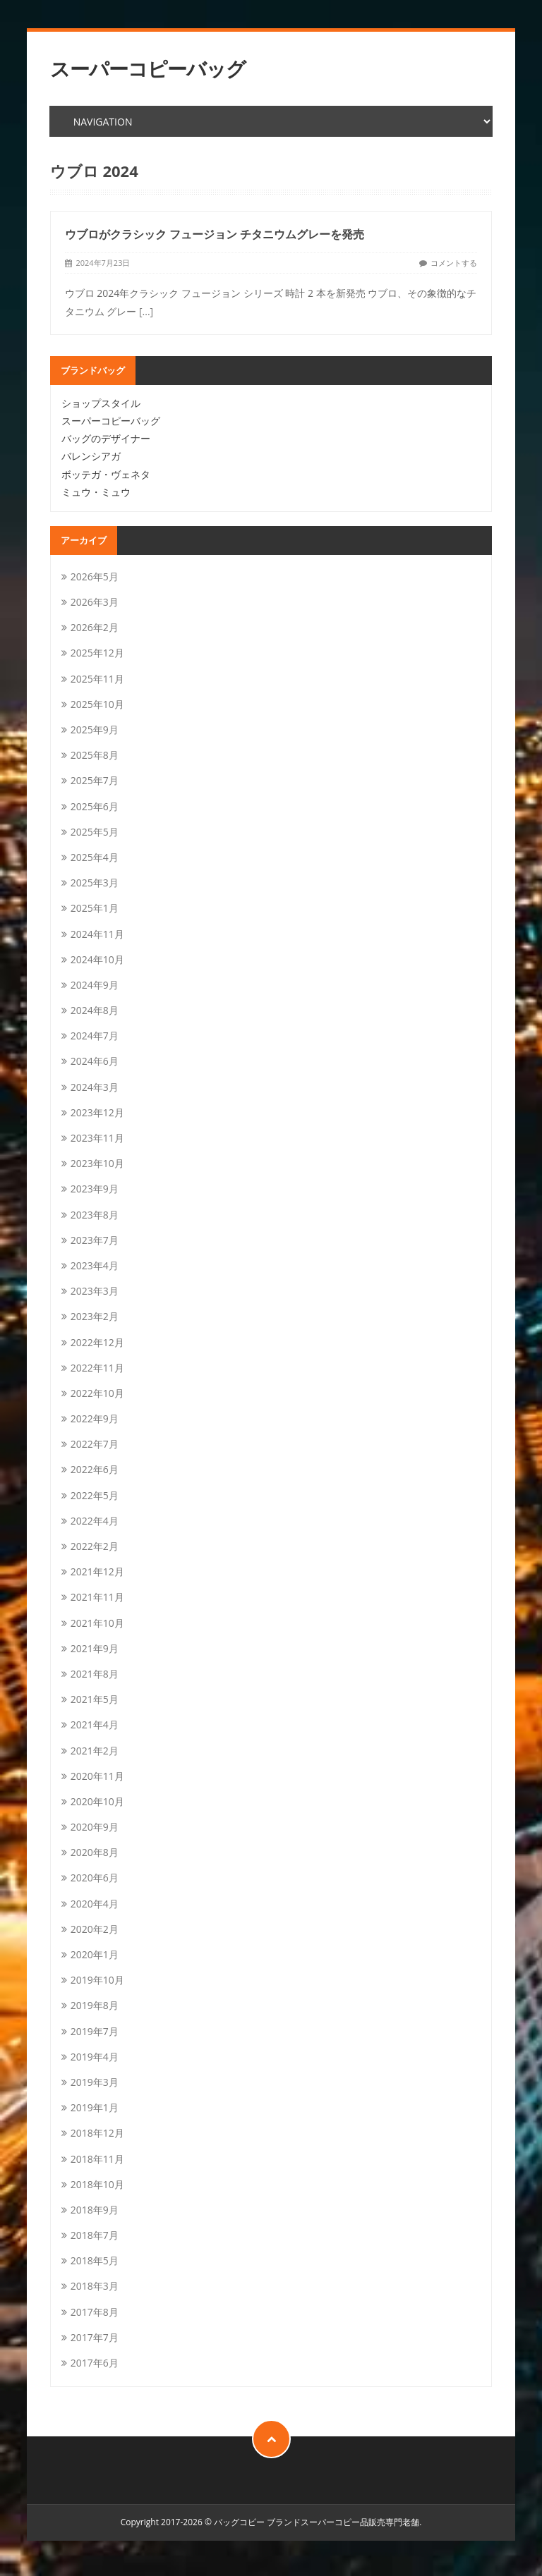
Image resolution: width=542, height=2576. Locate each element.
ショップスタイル (100, 403)
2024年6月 (95, 1061)
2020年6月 (95, 1877)
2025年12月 (97, 652)
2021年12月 (97, 1571)
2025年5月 (95, 831)
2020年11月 (97, 1776)
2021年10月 (97, 1623)
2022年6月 (95, 1469)
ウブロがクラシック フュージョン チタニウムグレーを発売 (214, 234)
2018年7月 (95, 2235)
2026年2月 (95, 627)
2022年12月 (97, 1342)
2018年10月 (97, 2184)
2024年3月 (95, 1087)
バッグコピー (239, 2522)
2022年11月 (97, 1367)
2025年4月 (95, 857)
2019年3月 (95, 2082)
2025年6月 (95, 806)
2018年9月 (95, 2209)
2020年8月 (95, 1852)
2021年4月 (95, 1724)
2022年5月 (95, 1495)
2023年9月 (95, 1188)
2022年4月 (95, 1520)
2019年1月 (95, 2107)
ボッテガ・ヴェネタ (105, 474)
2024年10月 (97, 959)
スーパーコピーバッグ (148, 69)
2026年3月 (95, 602)
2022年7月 (95, 1444)
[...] (146, 311)
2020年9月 (95, 1826)
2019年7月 (95, 2031)
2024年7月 (95, 1035)
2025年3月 (95, 882)
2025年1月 (95, 908)
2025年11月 (97, 678)
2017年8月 (95, 2312)
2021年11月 (97, 1597)
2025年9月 (95, 729)
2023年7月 (95, 1240)
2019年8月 (95, 2005)
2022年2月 (95, 1546)
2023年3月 (95, 1291)
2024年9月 (95, 984)
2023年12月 (97, 1112)
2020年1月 (95, 1954)
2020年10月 (97, 1801)
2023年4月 (95, 1265)
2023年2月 (95, 1316)
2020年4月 (95, 1903)
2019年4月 (95, 2056)
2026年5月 (95, 576)
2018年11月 (97, 2159)
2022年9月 (95, 1418)
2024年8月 (95, 1010)
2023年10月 (97, 1163)
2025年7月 (95, 780)
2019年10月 (97, 1979)
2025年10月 (97, 704)
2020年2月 (95, 1929)
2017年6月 (95, 2362)
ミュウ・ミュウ (96, 492)
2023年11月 (97, 1137)
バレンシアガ (91, 456)
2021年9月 (95, 1648)
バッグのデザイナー (105, 438)
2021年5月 (95, 1699)
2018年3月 (95, 2286)
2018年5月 (95, 2260)
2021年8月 (95, 1673)
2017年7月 (95, 2337)
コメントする (453, 262)
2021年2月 (95, 1750)
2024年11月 (97, 934)
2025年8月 (95, 755)
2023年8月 (95, 1214)
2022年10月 (97, 1393)
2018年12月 (97, 2132)
